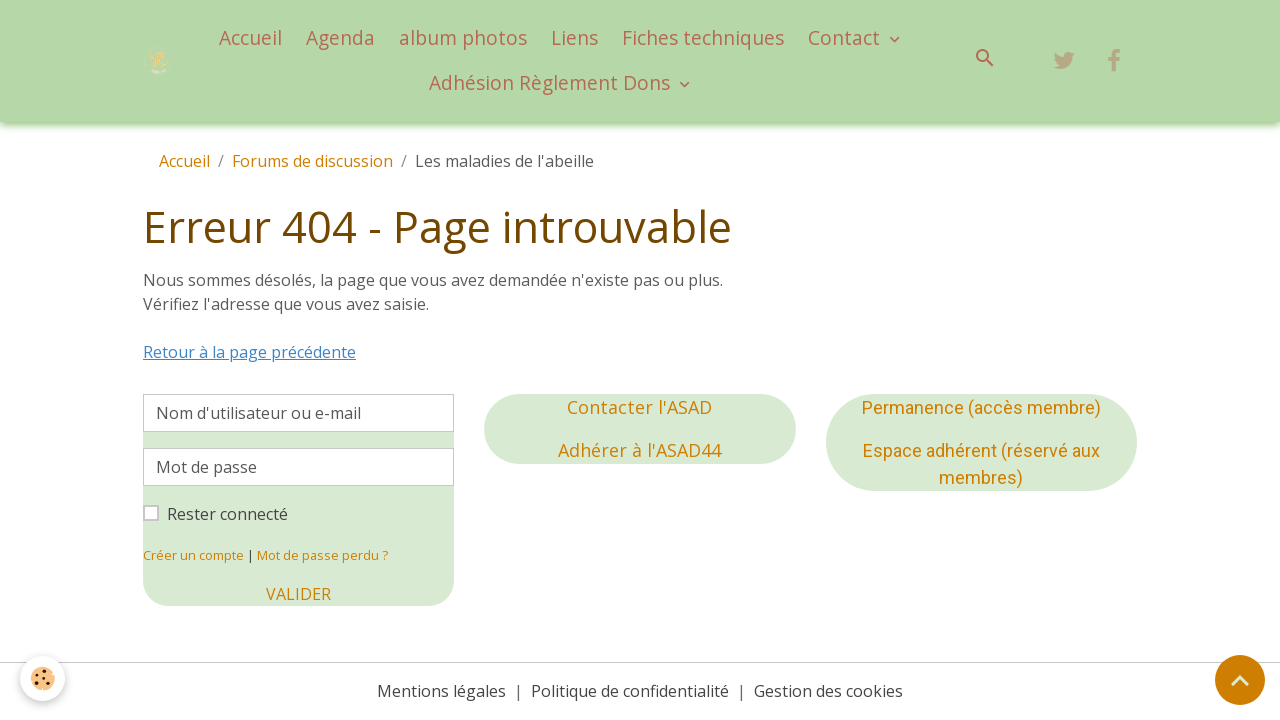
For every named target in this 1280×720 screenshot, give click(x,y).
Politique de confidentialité (630, 691)
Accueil (250, 37)
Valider (298, 594)
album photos (463, 37)
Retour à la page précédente (249, 352)
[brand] (158, 61)
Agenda (340, 37)
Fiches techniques (703, 37)
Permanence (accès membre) (981, 407)
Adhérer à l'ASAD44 (639, 450)
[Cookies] (42, 678)
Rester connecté (227, 514)
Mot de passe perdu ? (322, 555)
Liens (574, 37)
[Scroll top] (1240, 680)
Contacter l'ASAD (639, 407)
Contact (846, 37)
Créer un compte (193, 555)
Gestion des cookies (828, 691)
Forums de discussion (312, 161)
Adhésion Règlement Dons (552, 82)
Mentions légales (441, 691)
